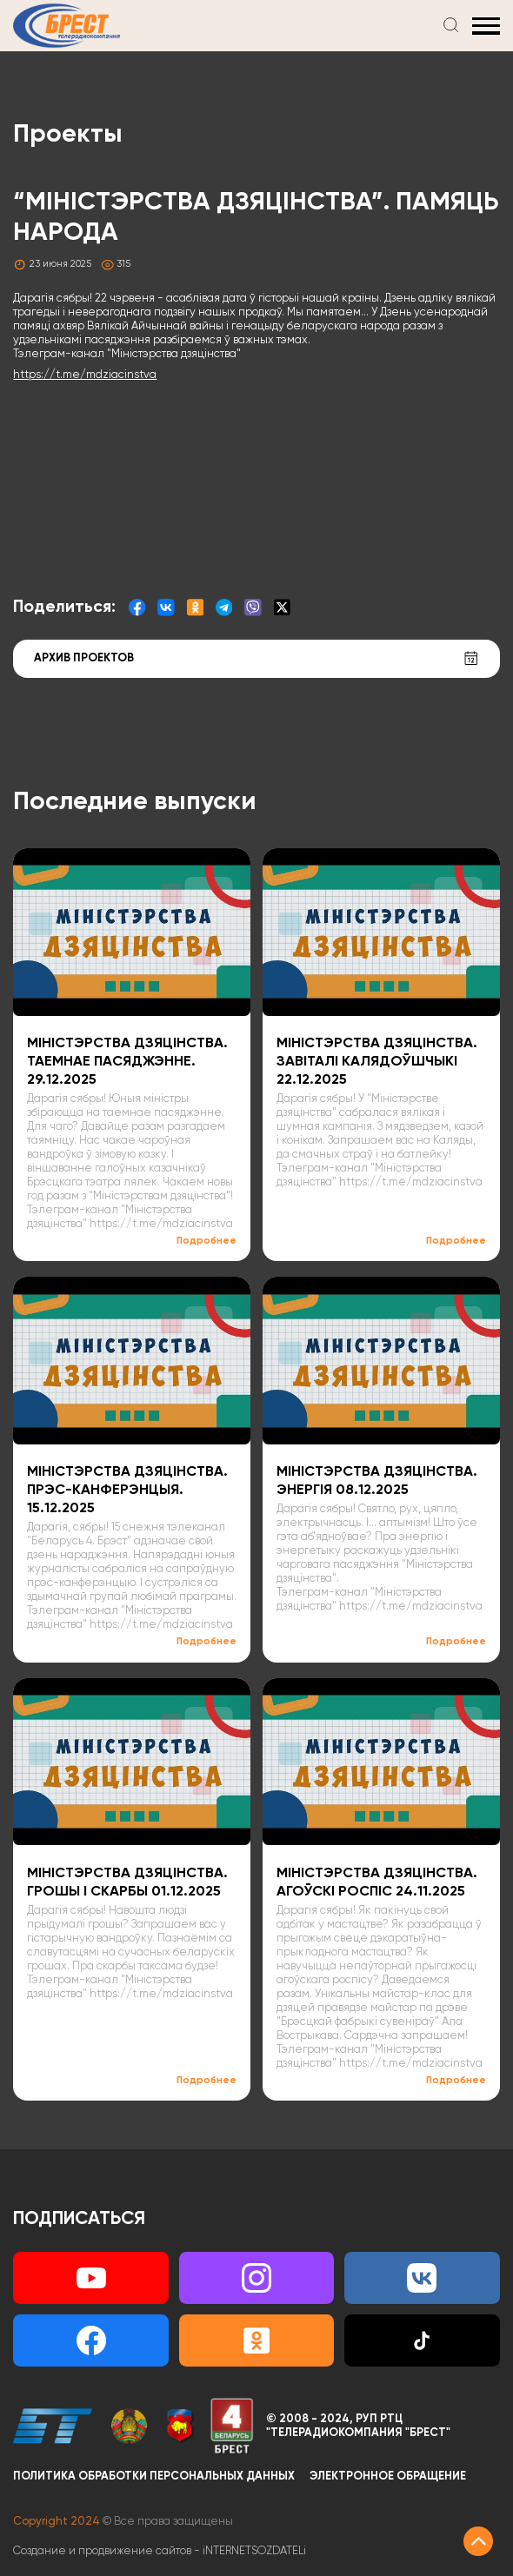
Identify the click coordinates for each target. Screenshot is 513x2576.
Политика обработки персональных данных (154, 2476)
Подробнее (207, 1241)
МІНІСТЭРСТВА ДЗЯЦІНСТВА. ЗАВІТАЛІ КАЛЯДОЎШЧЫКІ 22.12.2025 (376, 1061)
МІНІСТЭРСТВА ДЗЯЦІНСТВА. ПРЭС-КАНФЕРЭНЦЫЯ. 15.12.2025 (127, 1490)
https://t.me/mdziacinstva (85, 375)
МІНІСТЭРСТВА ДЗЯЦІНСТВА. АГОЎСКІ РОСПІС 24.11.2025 (376, 1882)
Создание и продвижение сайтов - (159, 2551)
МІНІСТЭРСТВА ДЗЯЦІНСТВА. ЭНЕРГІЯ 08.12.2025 (376, 1480)
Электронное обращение (388, 2476)
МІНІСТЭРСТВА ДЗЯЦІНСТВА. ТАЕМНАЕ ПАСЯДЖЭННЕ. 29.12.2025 (127, 1061)
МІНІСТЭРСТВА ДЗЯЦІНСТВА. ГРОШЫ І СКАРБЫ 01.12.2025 (127, 1882)
